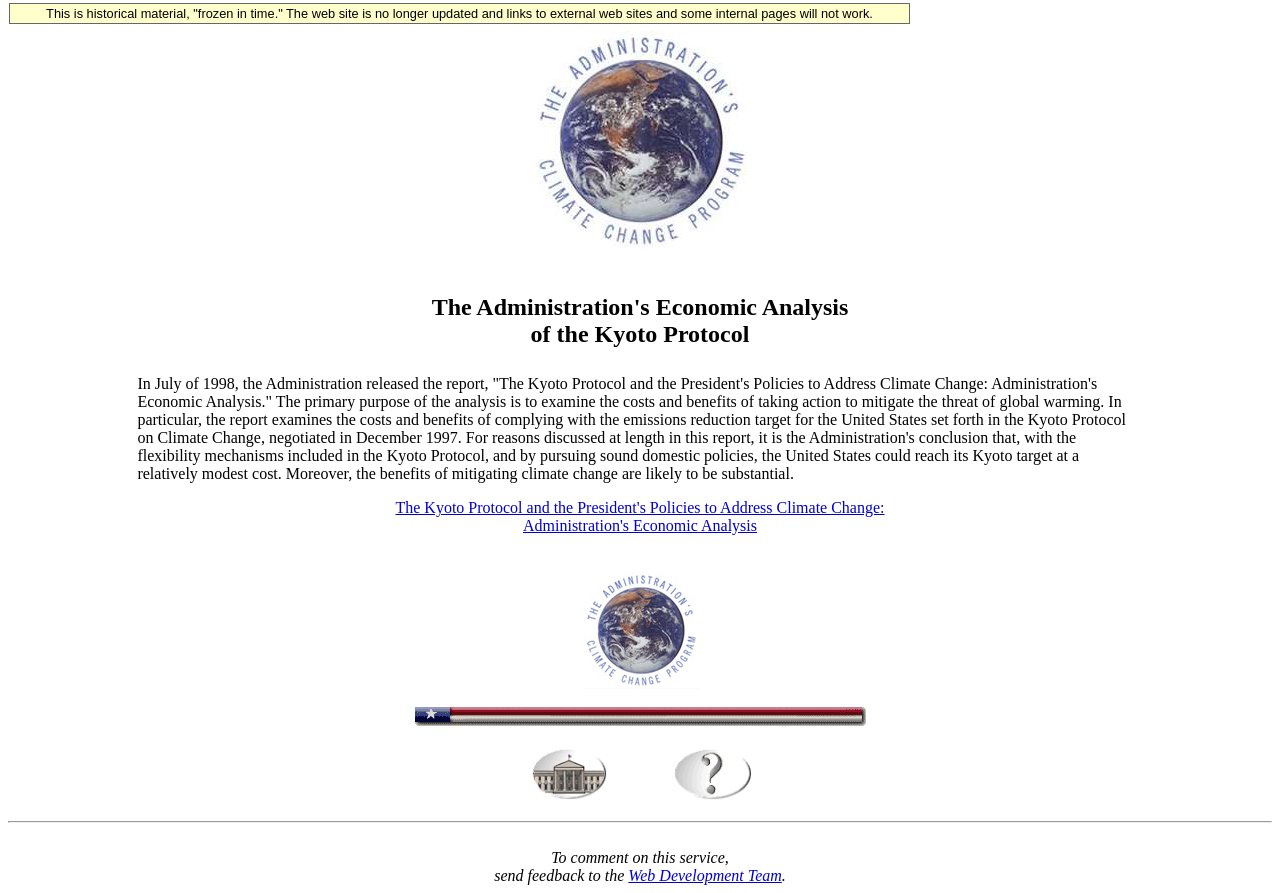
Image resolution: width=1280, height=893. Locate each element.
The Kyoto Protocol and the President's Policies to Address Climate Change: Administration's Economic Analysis (639, 516)
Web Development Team (704, 875)
